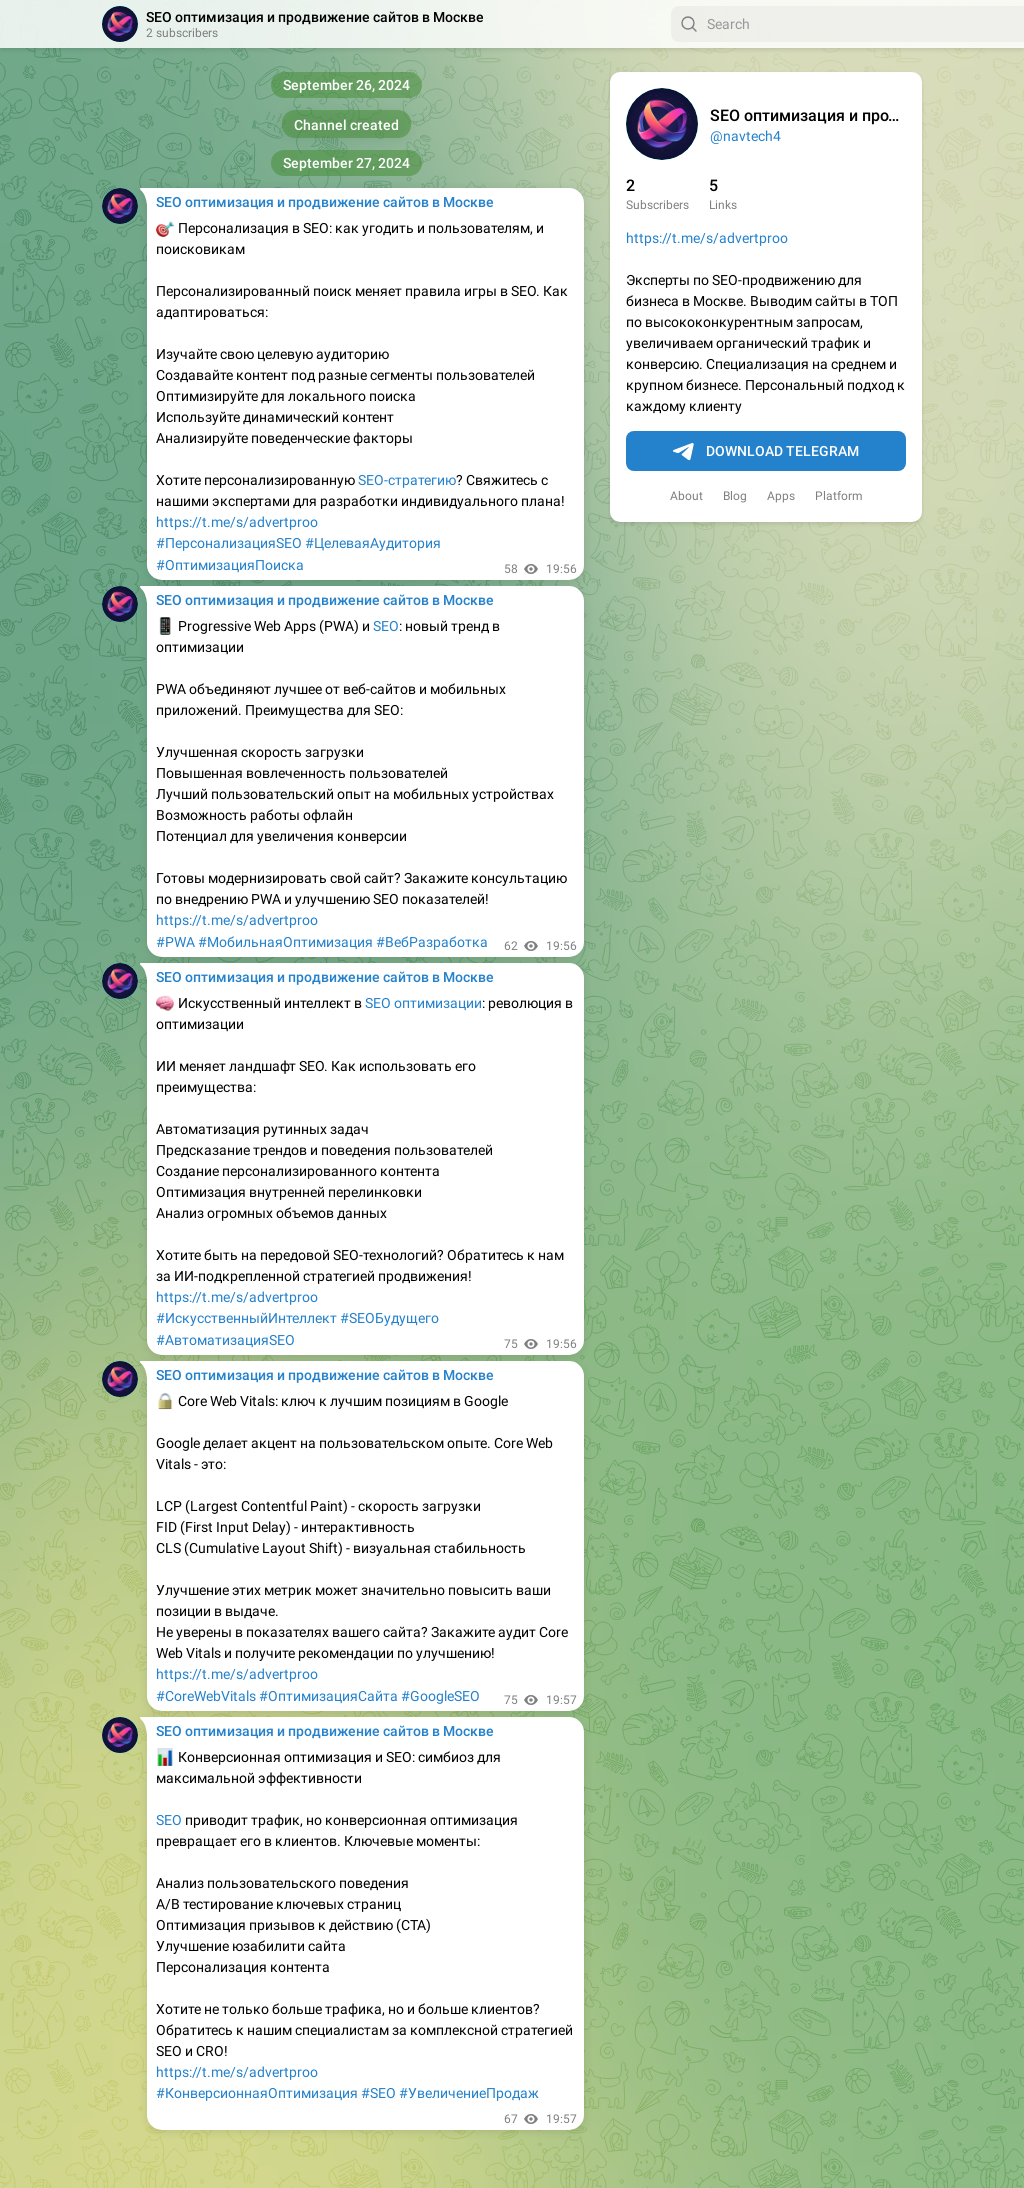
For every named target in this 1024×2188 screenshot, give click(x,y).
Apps (781, 496)
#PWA (175, 942)
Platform (839, 496)
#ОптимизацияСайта (328, 1696)
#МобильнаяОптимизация (285, 942)
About (686, 496)
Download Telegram (766, 452)
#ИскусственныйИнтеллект (246, 1318)
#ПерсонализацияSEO (229, 543)
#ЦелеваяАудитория (373, 543)
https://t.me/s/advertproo (707, 238)
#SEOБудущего (389, 1318)
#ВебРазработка (432, 942)
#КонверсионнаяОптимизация (257, 2093)
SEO (386, 626)
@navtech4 (745, 136)
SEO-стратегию (407, 480)
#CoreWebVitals (206, 1696)
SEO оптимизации (423, 1003)
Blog (735, 496)
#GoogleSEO (440, 1696)
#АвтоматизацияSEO (225, 1340)
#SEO (378, 2093)
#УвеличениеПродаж (469, 2093)
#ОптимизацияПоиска (230, 565)
